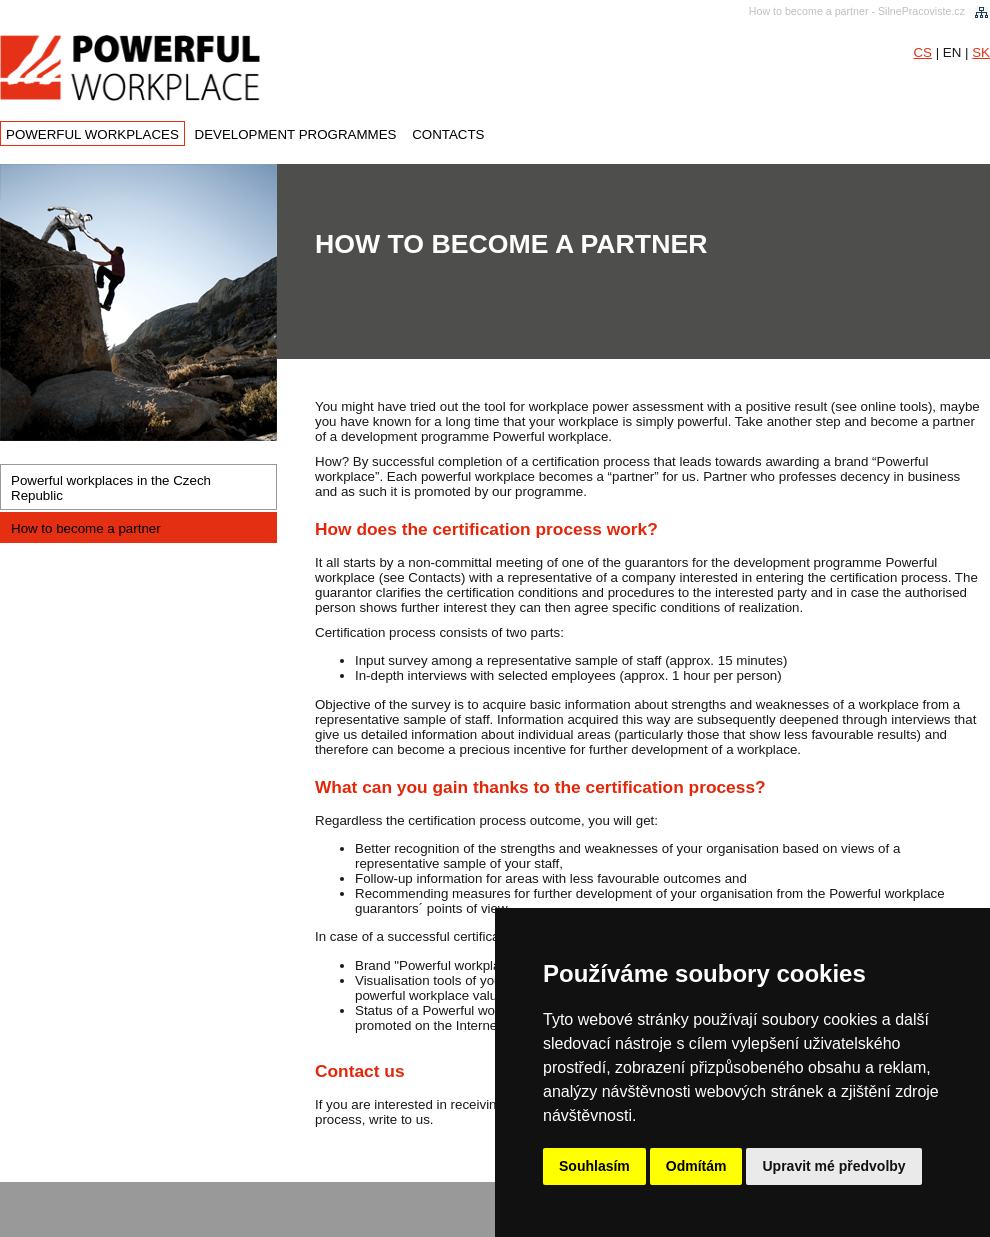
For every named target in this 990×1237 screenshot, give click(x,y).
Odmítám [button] (696, 1166)
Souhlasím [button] (594, 1166)
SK (981, 52)
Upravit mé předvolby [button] (833, 1166)
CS (922, 52)
